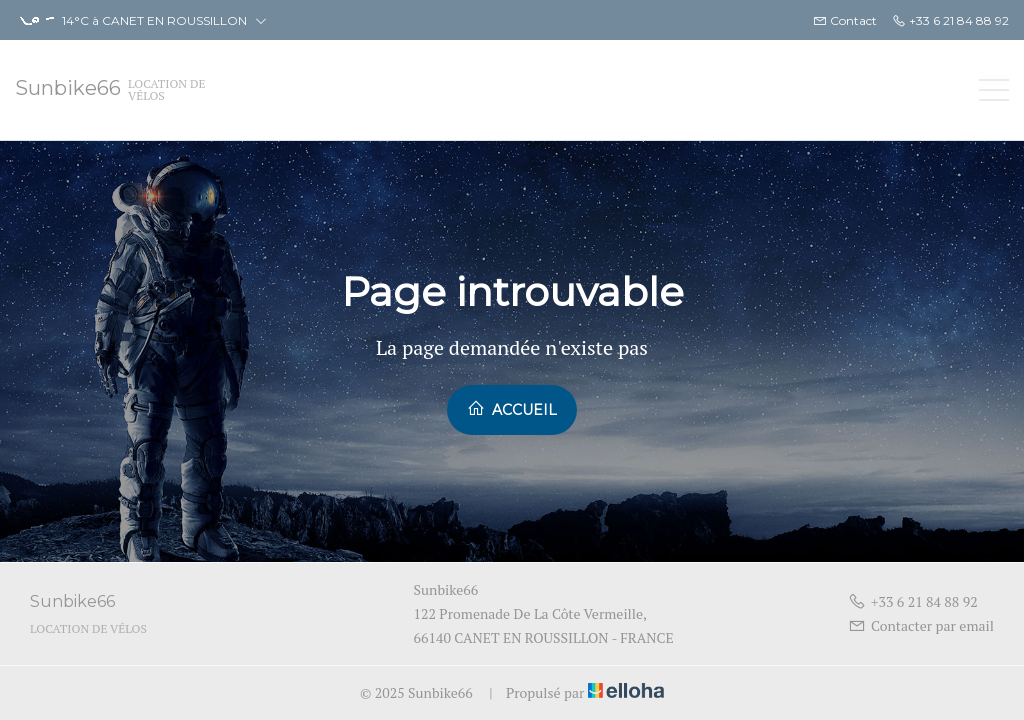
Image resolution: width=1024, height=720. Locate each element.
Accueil (512, 409)
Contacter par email (921, 625)
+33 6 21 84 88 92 (913, 601)
